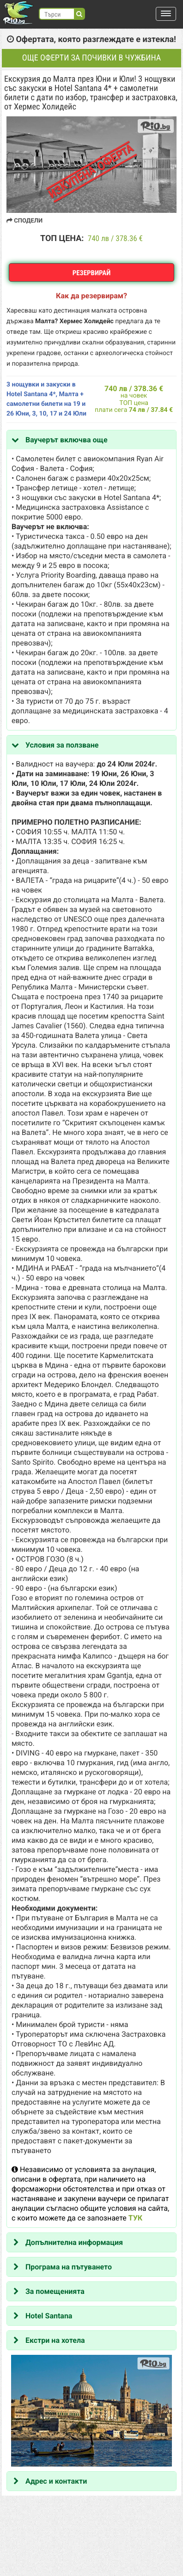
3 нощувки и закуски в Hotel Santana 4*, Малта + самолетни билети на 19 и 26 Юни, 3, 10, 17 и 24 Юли (46, 399)
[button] (166, 14)
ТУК (135, 2218)
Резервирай (92, 273)
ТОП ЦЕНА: (62, 238)
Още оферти (91, 58)
